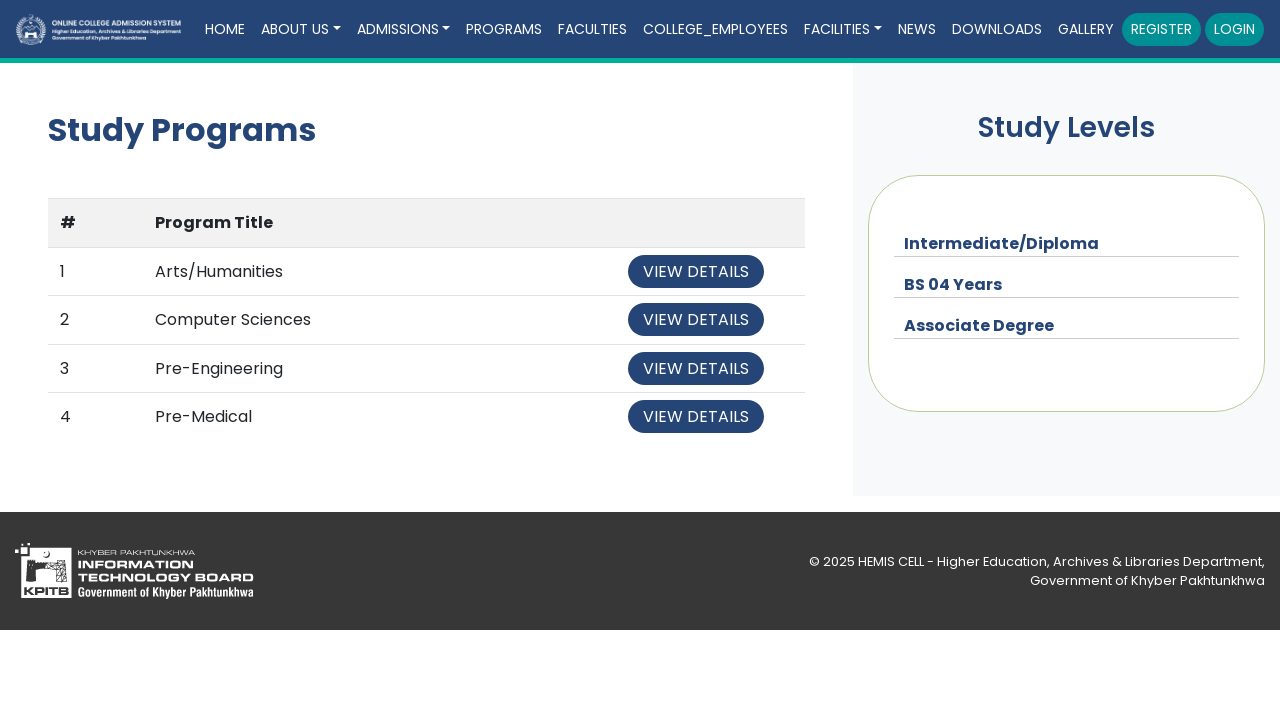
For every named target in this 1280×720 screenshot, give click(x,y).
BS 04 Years (953, 284)
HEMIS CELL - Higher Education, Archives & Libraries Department (1060, 561)
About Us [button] (295, 29)
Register (1161, 29)
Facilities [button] (837, 29)
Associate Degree (979, 325)
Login (1234, 29)
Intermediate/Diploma (1001, 243)
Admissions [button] (398, 29)
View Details (696, 271)
